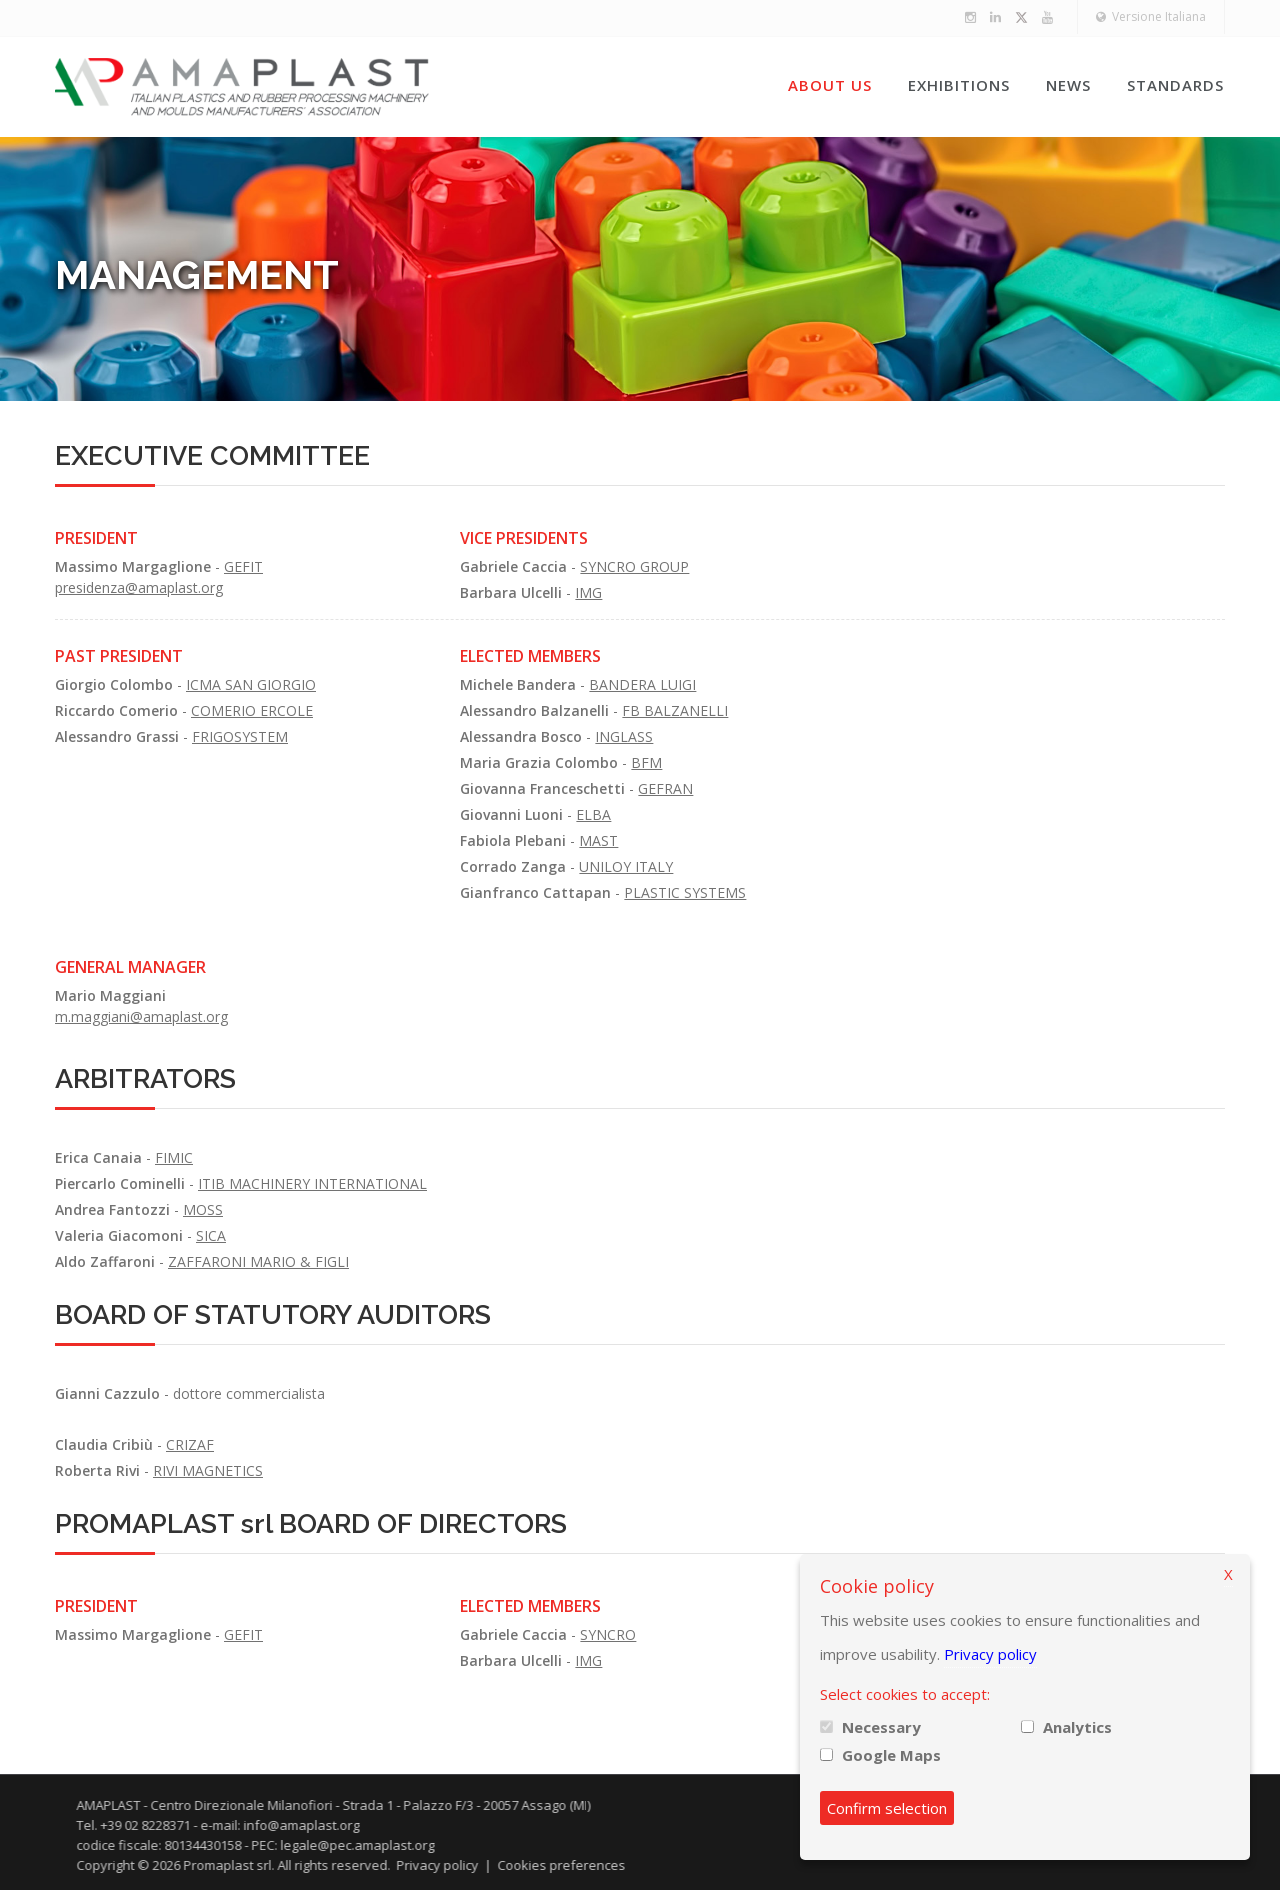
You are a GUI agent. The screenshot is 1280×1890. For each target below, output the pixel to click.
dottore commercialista (249, 1393)
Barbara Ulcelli (511, 592)
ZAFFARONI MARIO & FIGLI (258, 1261)
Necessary (881, 1727)
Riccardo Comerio (116, 710)
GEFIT (243, 566)
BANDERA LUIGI (642, 684)
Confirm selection (887, 1808)
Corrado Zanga (513, 866)
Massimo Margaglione (133, 566)
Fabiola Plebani (513, 840)
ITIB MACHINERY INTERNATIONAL (312, 1183)
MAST (598, 840)
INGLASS (624, 736)
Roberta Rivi (97, 1470)
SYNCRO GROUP (634, 566)
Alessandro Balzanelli (534, 710)
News (1068, 85)
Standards (1175, 85)
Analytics (1077, 1727)
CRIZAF (190, 1444)
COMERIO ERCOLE (252, 710)
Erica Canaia (98, 1157)
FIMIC (174, 1157)
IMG (588, 592)
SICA (211, 1235)
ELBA (593, 814)
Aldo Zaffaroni (105, 1261)
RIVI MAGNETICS (208, 1470)
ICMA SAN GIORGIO (251, 684)
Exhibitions (959, 85)
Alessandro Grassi (117, 736)
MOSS (203, 1209)
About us (830, 85)
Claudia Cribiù (104, 1444)
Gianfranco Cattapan (535, 892)
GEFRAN (665, 788)
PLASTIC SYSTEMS (685, 892)
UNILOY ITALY (626, 866)
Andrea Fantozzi (112, 1209)
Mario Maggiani (110, 995)
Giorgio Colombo (114, 684)
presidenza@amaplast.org (139, 587)
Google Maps (891, 1755)
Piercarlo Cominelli (120, 1183)
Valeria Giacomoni (119, 1235)
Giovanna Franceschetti (542, 788)
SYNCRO (608, 1634)
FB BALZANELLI (675, 710)
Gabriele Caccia (513, 566)
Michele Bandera (518, 684)
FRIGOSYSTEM (240, 736)
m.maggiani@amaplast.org (141, 1016)
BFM (646, 762)
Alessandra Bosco (521, 736)
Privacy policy (990, 1654)
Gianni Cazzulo (107, 1393)
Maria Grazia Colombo (539, 762)
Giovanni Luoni (511, 814)
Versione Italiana (1151, 16)
